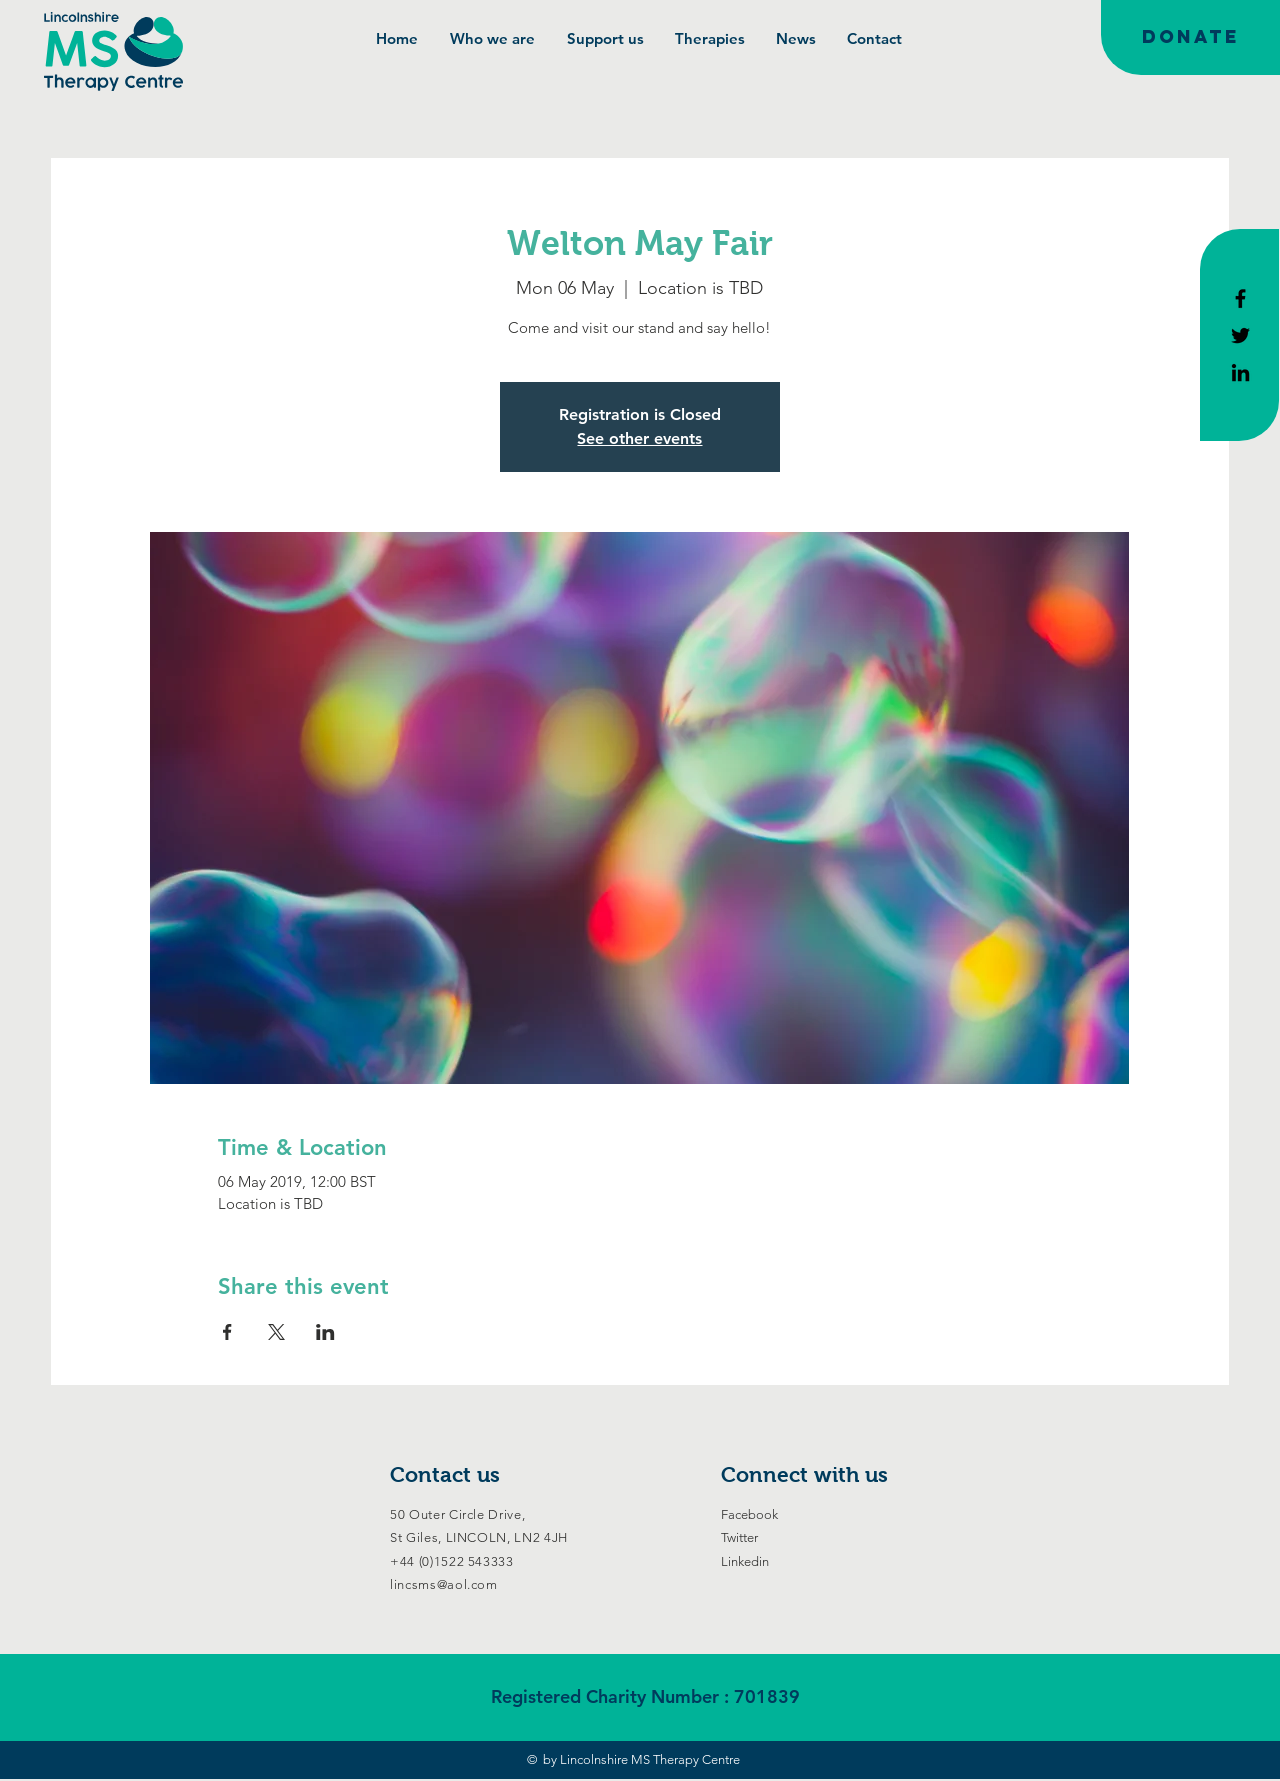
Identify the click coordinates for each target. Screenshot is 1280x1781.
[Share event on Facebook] (227, 1332)
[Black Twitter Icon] (1240, 335)
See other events (639, 438)
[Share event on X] (276, 1332)
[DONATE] (1190, 37)
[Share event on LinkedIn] (325, 1332)
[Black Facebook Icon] (1240, 298)
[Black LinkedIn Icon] (1240, 372)
